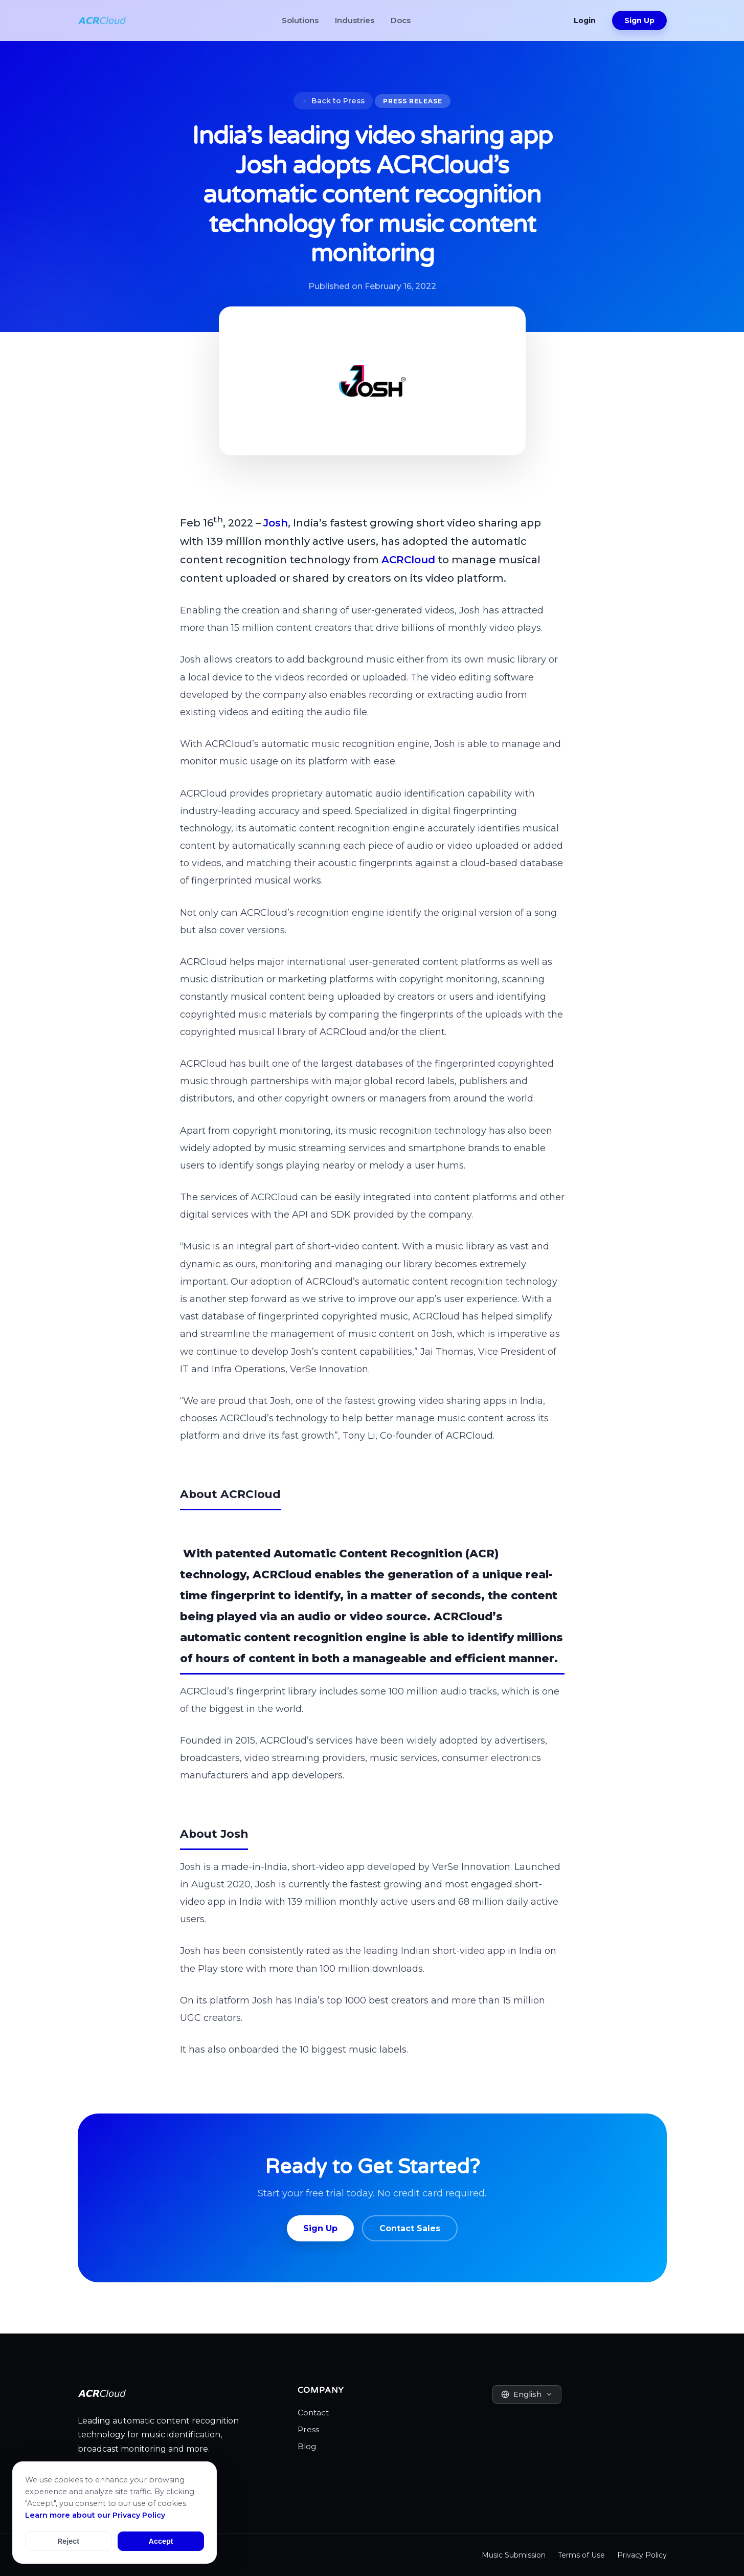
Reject (68, 2541)
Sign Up (639, 20)
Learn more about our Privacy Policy (95, 2515)
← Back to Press (333, 100)
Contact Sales (409, 2228)
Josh (275, 523)
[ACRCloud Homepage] (102, 20)
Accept (161, 2541)
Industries (354, 20)
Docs (401, 20)
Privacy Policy (642, 2555)
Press (308, 2429)
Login (585, 20)
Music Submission (514, 2555)
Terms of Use (581, 2555)
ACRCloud (408, 560)
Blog (307, 2446)
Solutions (300, 20)
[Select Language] (526, 2394)
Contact (313, 2412)
